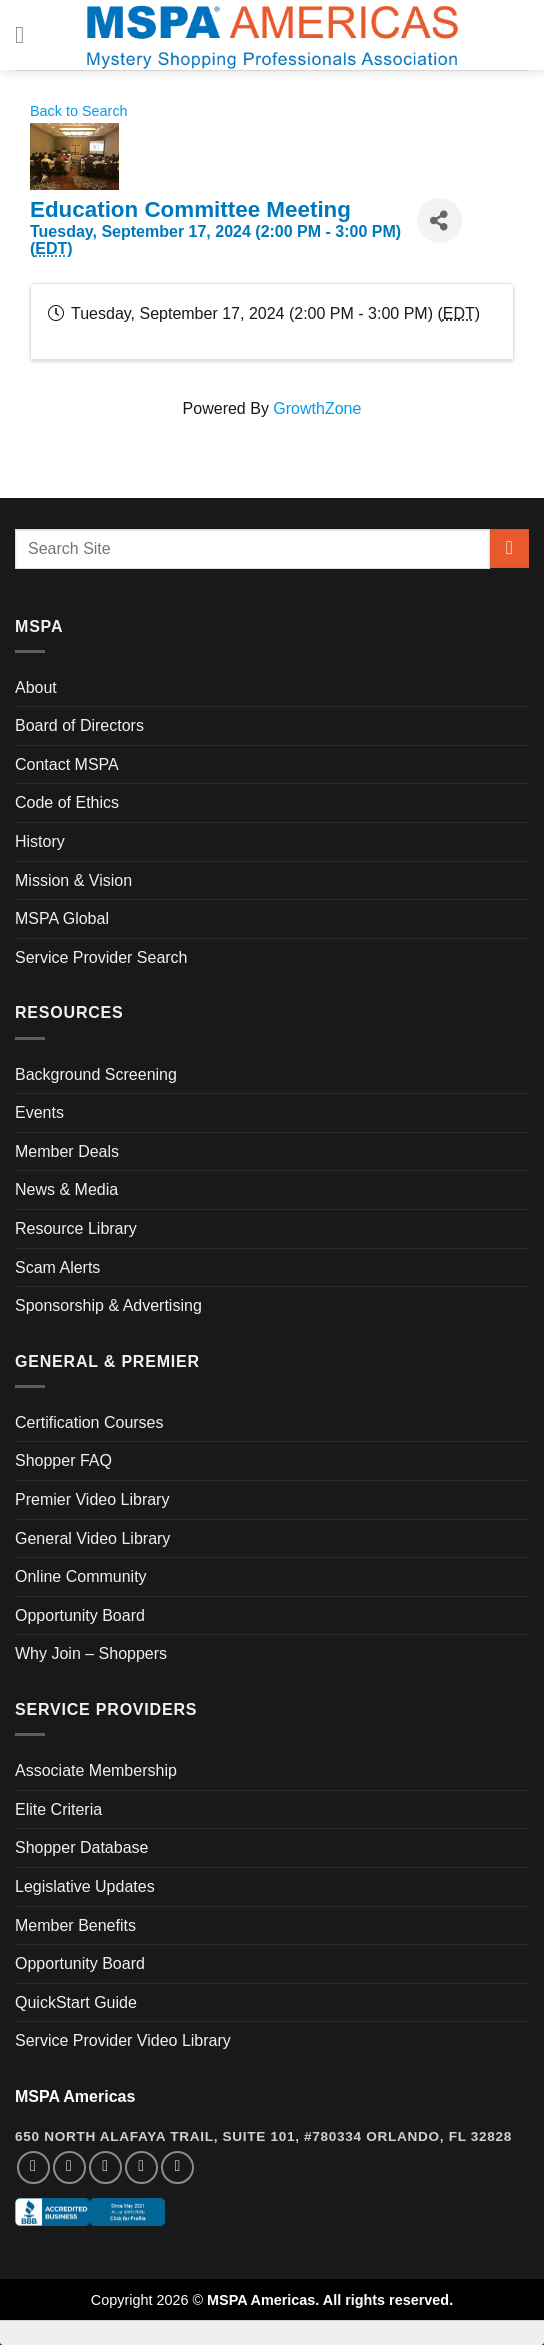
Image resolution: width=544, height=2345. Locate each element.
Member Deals (67, 1151)
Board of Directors (79, 725)
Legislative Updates (85, 1886)
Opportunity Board (80, 1615)
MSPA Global (62, 918)
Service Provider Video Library (123, 2040)
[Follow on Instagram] (69, 2167)
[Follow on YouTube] (177, 2167)
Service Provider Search (101, 957)
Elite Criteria (58, 1809)
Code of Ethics (67, 802)
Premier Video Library (92, 1499)
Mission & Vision (73, 880)
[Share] (439, 220)
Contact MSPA (67, 764)
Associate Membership (96, 1770)
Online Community (81, 1576)
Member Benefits (75, 1925)
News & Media (66, 1189)
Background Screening (96, 1074)
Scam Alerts (57, 1267)
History (40, 841)
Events (39, 1112)
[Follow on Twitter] (105, 2167)
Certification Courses (89, 1422)
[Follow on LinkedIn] (141, 2167)
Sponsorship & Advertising (108, 1305)
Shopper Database (81, 1847)
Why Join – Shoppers (91, 1653)
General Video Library (92, 1538)
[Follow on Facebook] (33, 2167)
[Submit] (509, 548)
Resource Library (76, 1228)
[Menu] (27, 34)
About (36, 687)
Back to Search (79, 111)
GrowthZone (317, 408)
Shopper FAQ (63, 1460)
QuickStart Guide (76, 2002)
